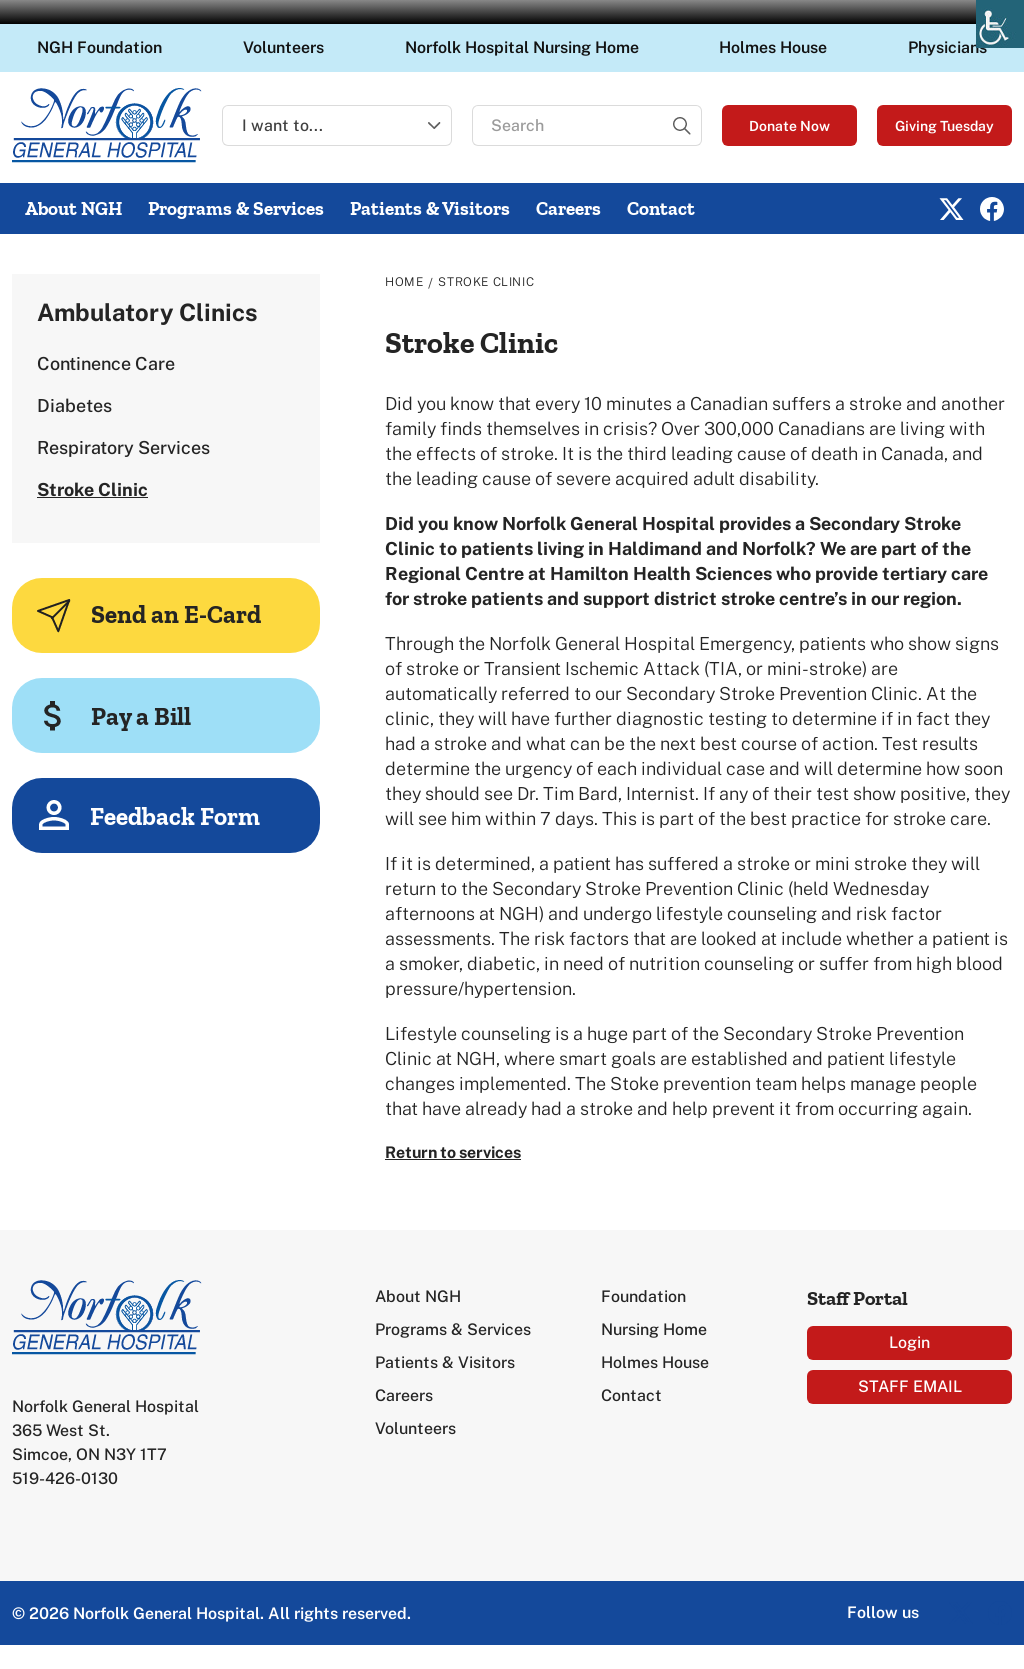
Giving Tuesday (944, 126)
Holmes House (773, 47)
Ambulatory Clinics (147, 312)
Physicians (947, 47)
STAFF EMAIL (910, 1386)
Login (909, 1342)
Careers (568, 208)
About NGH (73, 208)
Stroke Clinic (92, 489)
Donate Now (789, 126)
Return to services (453, 1152)
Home (404, 282)
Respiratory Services (123, 447)
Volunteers (283, 47)
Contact (661, 208)
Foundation (643, 1296)
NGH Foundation (99, 47)
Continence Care (106, 363)
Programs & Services (236, 208)
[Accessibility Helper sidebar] (1000, 24)
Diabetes (74, 405)
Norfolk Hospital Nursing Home (522, 47)
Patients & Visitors (430, 208)
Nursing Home (654, 1329)
